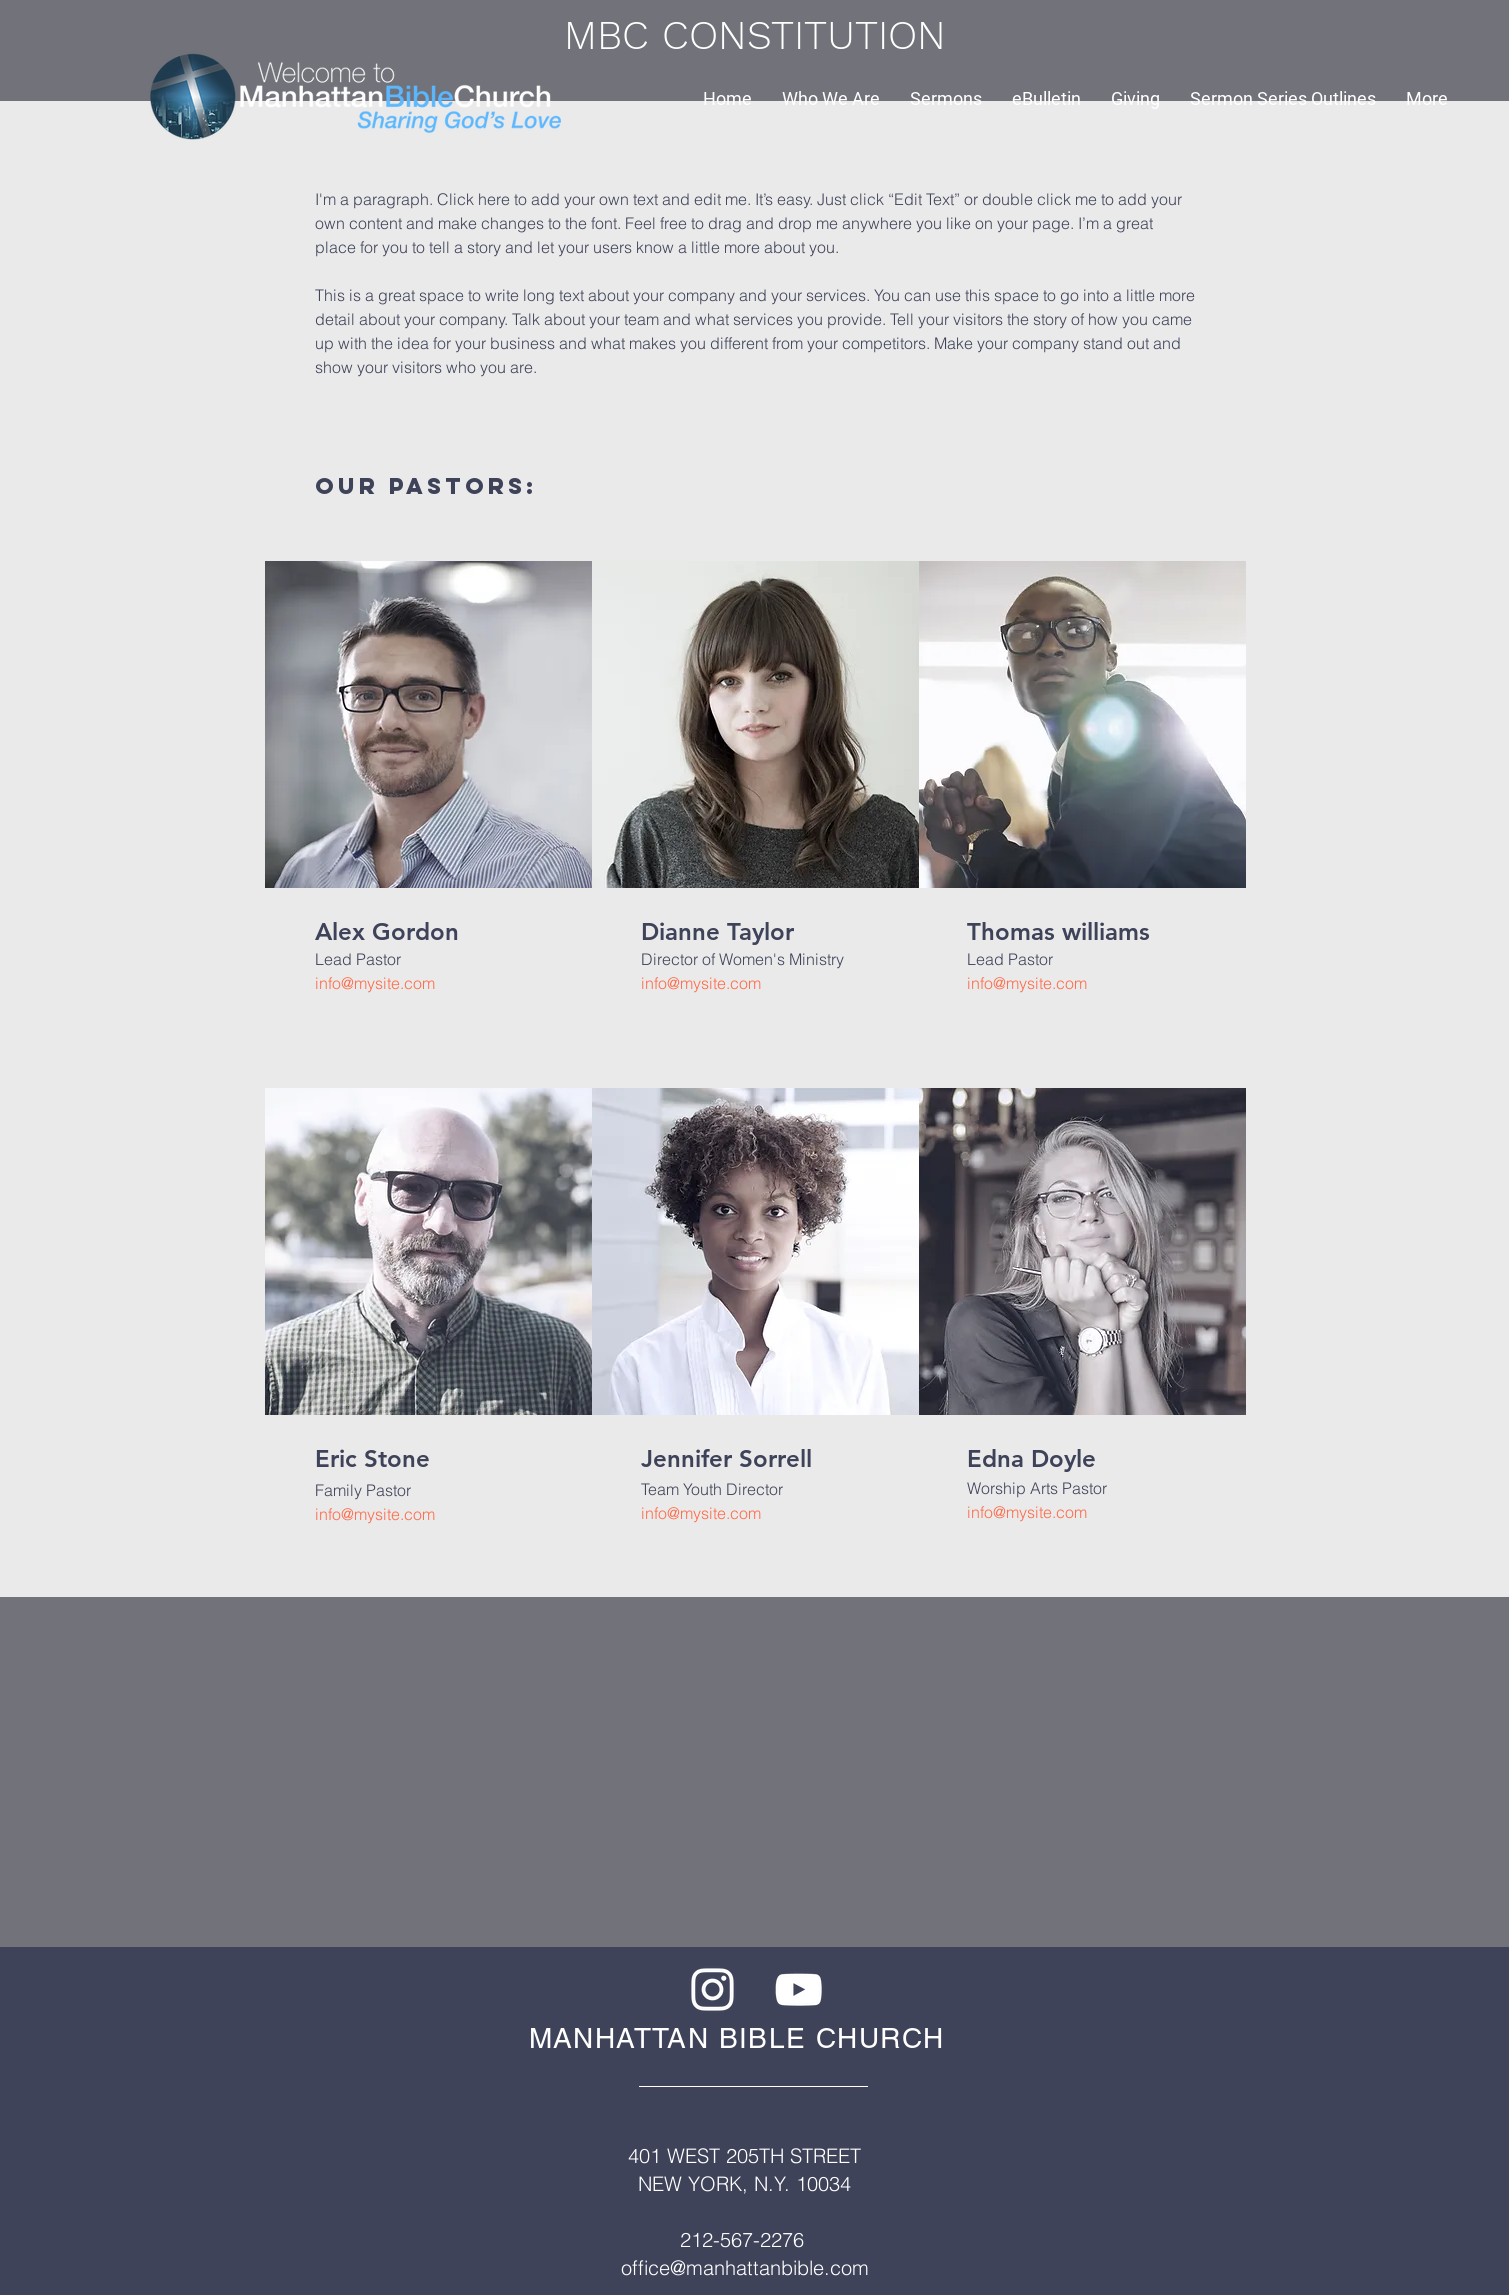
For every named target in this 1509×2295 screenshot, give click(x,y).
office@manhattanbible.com (745, 2267)
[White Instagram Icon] (712, 1989)
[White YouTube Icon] (798, 1989)
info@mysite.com (375, 983)
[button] (831, 98)
